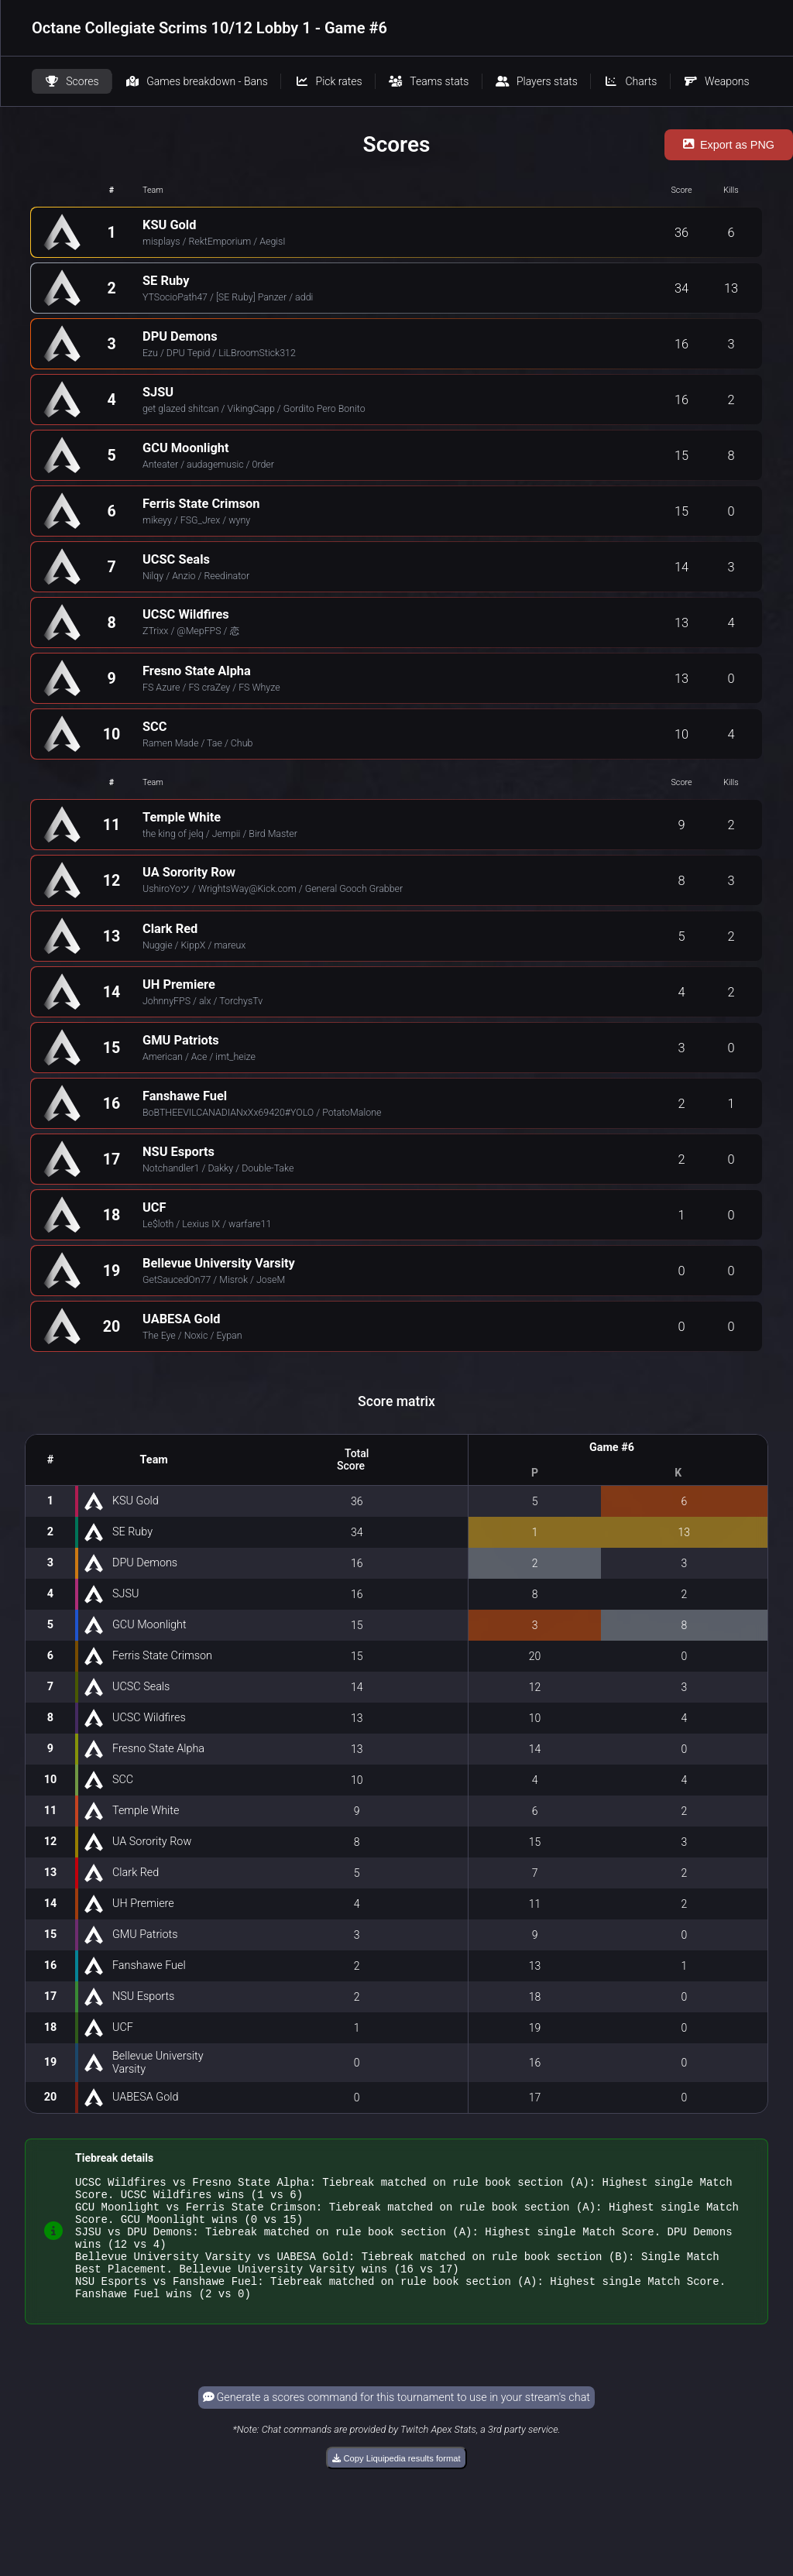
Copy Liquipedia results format (396, 2481)
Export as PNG (728, 145)
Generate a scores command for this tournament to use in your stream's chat (396, 2420)
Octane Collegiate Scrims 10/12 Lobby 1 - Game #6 (209, 28)
